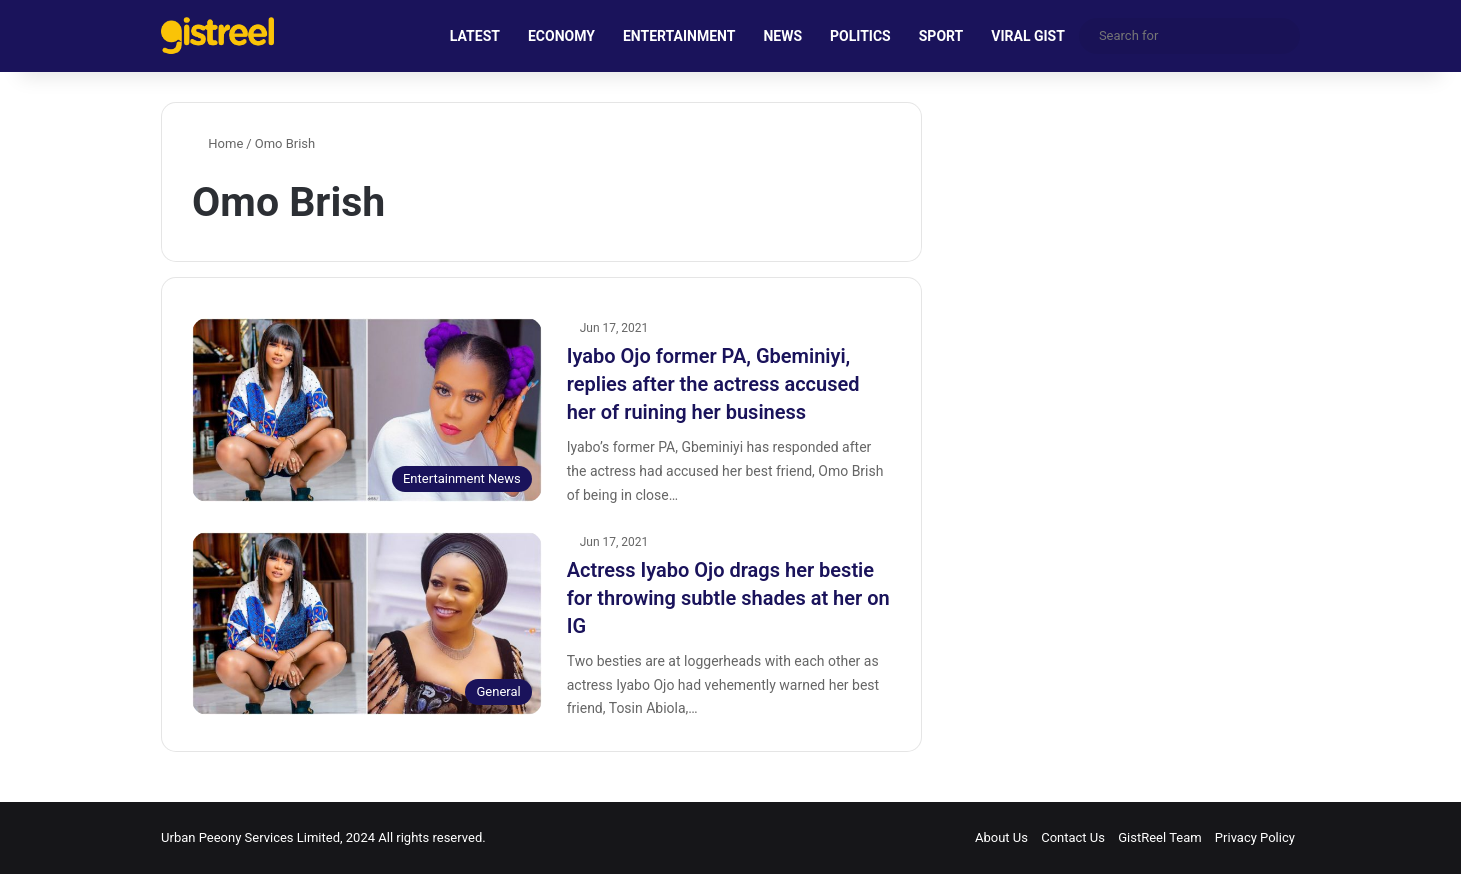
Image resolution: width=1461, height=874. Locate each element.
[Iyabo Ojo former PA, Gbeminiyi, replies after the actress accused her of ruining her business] (367, 410)
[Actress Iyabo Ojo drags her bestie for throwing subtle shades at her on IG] (367, 624)
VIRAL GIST (1028, 36)
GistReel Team (1159, 837)
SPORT (941, 36)
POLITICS (860, 36)
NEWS (782, 36)
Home (217, 143)
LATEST (475, 36)
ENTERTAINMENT (679, 36)
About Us (1001, 837)
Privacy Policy (1255, 837)
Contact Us (1073, 837)
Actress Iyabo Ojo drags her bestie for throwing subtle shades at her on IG (728, 598)
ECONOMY (561, 36)
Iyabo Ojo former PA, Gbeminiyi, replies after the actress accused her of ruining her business (713, 384)
